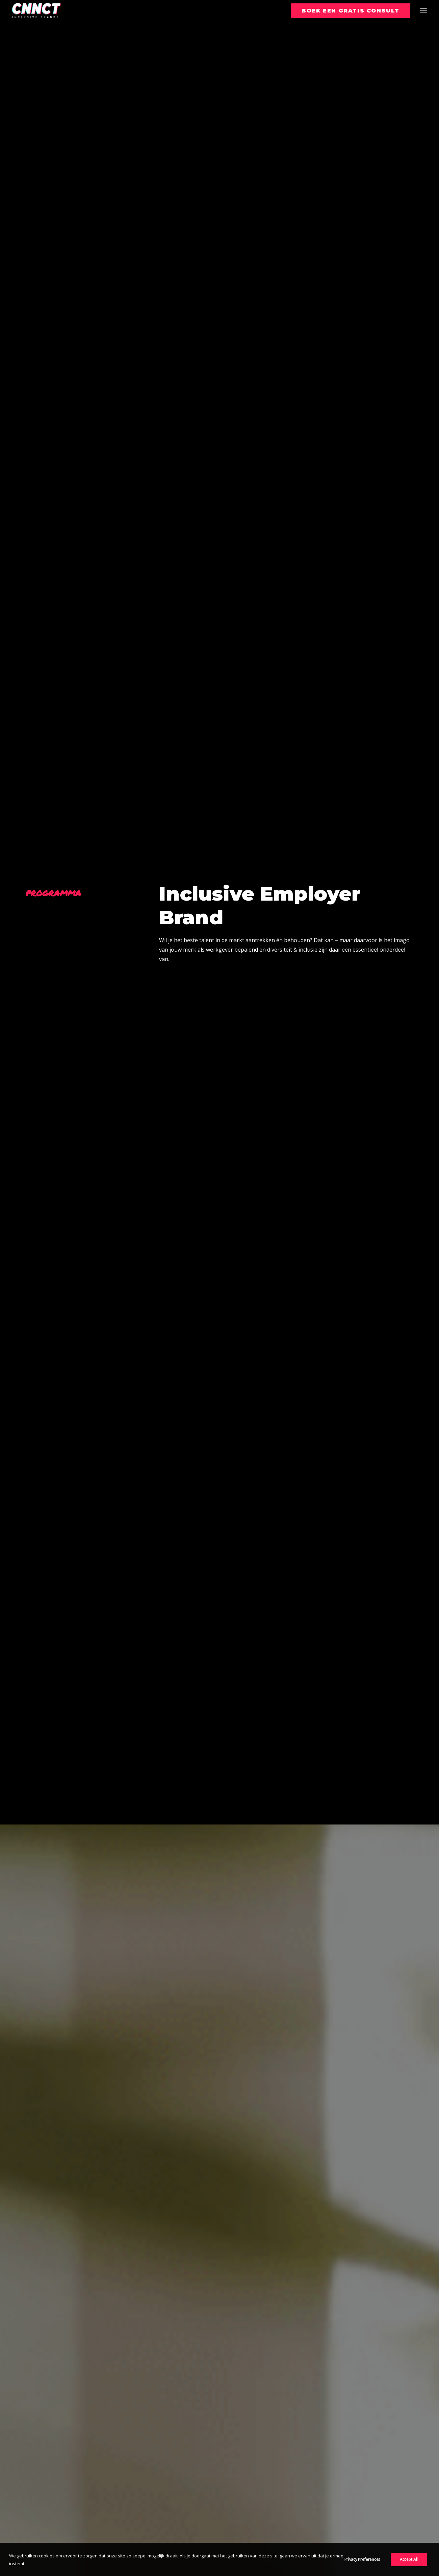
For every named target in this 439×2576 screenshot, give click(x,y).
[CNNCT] (36, 10)
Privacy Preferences (362, 2568)
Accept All (409, 2568)
